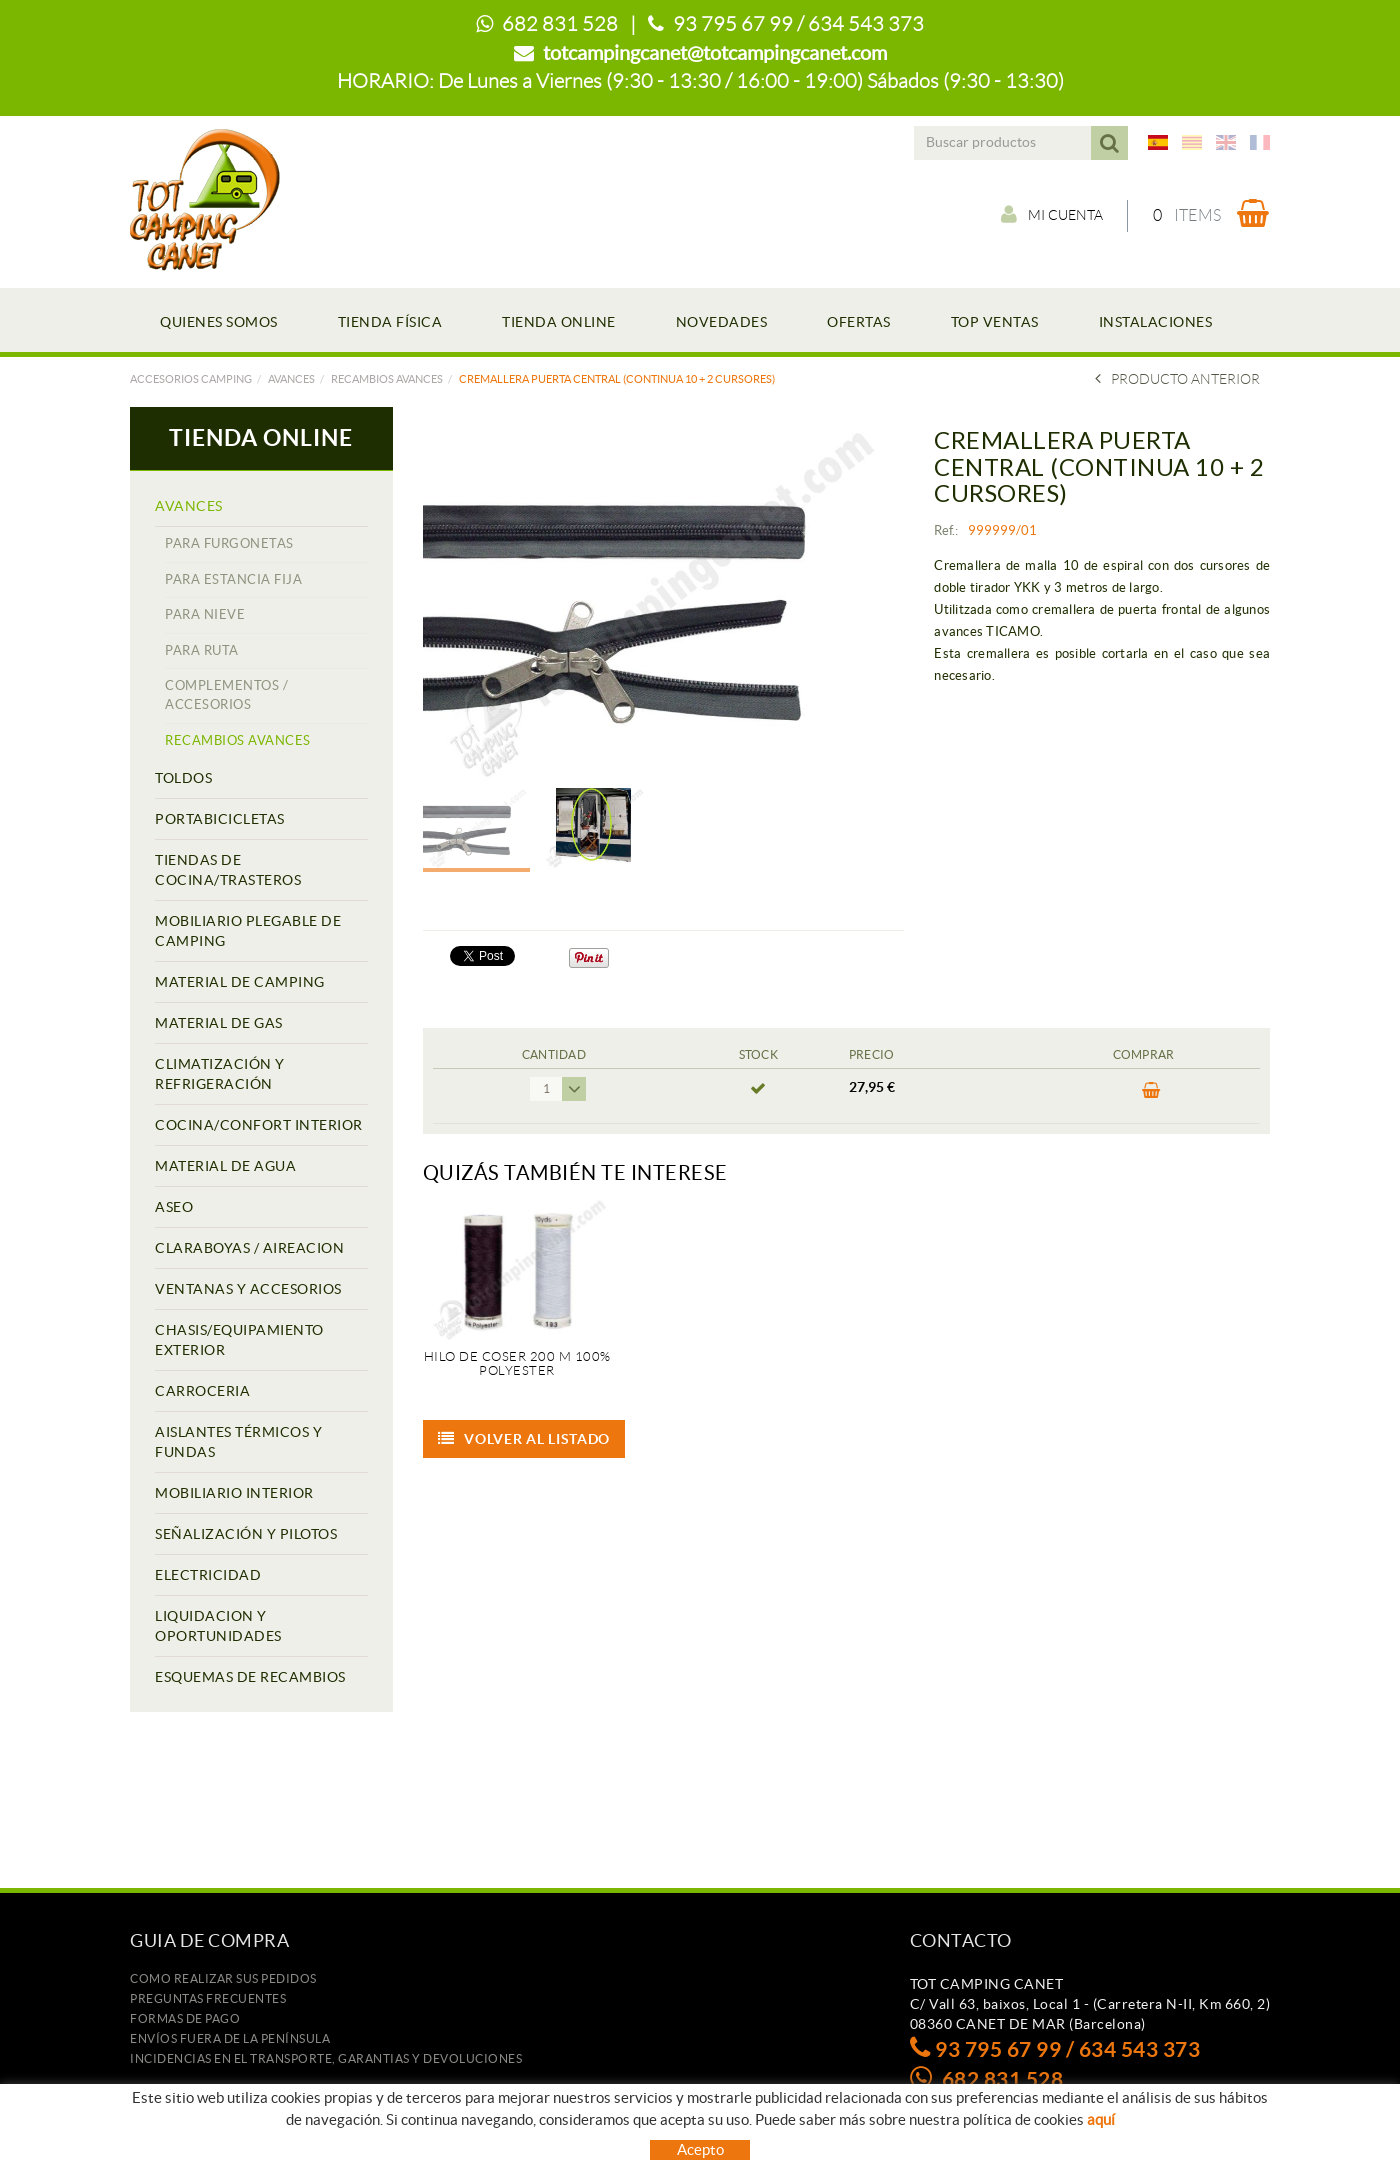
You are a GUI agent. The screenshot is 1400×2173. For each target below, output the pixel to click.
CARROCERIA (202, 1391)
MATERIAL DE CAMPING (240, 982)
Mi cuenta (1051, 215)
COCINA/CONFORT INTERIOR (259, 1125)
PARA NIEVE (205, 614)
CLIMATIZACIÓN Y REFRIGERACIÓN (220, 1074)
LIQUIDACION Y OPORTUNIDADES (218, 1626)
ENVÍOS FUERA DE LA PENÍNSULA (230, 2038)
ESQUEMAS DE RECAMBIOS (250, 1677)
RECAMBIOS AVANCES (387, 379)
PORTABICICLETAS (220, 819)
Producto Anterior (1177, 379)
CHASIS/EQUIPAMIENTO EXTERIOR (239, 1340)
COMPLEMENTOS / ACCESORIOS (226, 695)
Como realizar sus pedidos (223, 1978)
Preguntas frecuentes (208, 1998)
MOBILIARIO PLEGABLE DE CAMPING (248, 931)
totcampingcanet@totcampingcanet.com (715, 53)
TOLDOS (183, 778)
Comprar (1151, 1091)
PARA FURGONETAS (229, 543)
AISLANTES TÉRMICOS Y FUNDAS (238, 1442)
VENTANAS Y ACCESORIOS (248, 1289)
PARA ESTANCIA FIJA (233, 579)
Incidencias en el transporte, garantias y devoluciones (326, 2058)
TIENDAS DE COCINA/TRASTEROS (228, 870)
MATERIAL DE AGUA (225, 1166)
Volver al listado (524, 1439)
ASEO (174, 1207)
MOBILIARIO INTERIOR (234, 1493)
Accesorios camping (191, 379)
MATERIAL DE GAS (219, 1023)
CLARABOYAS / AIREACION (249, 1248)
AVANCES (291, 379)
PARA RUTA (202, 650)
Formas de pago (185, 2018)
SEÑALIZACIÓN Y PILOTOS (246, 1534)
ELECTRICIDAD (208, 1575)
